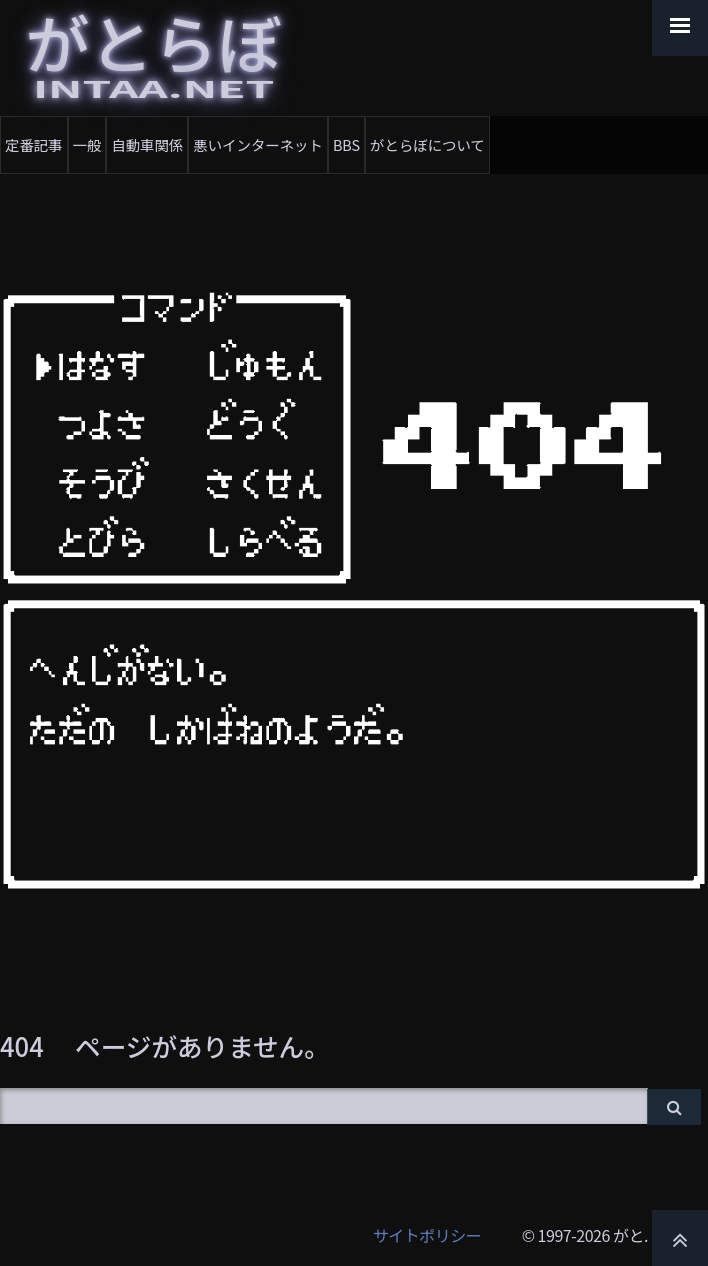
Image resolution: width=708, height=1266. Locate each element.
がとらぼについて (427, 144)
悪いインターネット (258, 144)
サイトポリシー (427, 1235)
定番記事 (34, 144)
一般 (87, 144)
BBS (346, 144)
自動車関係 (147, 144)
